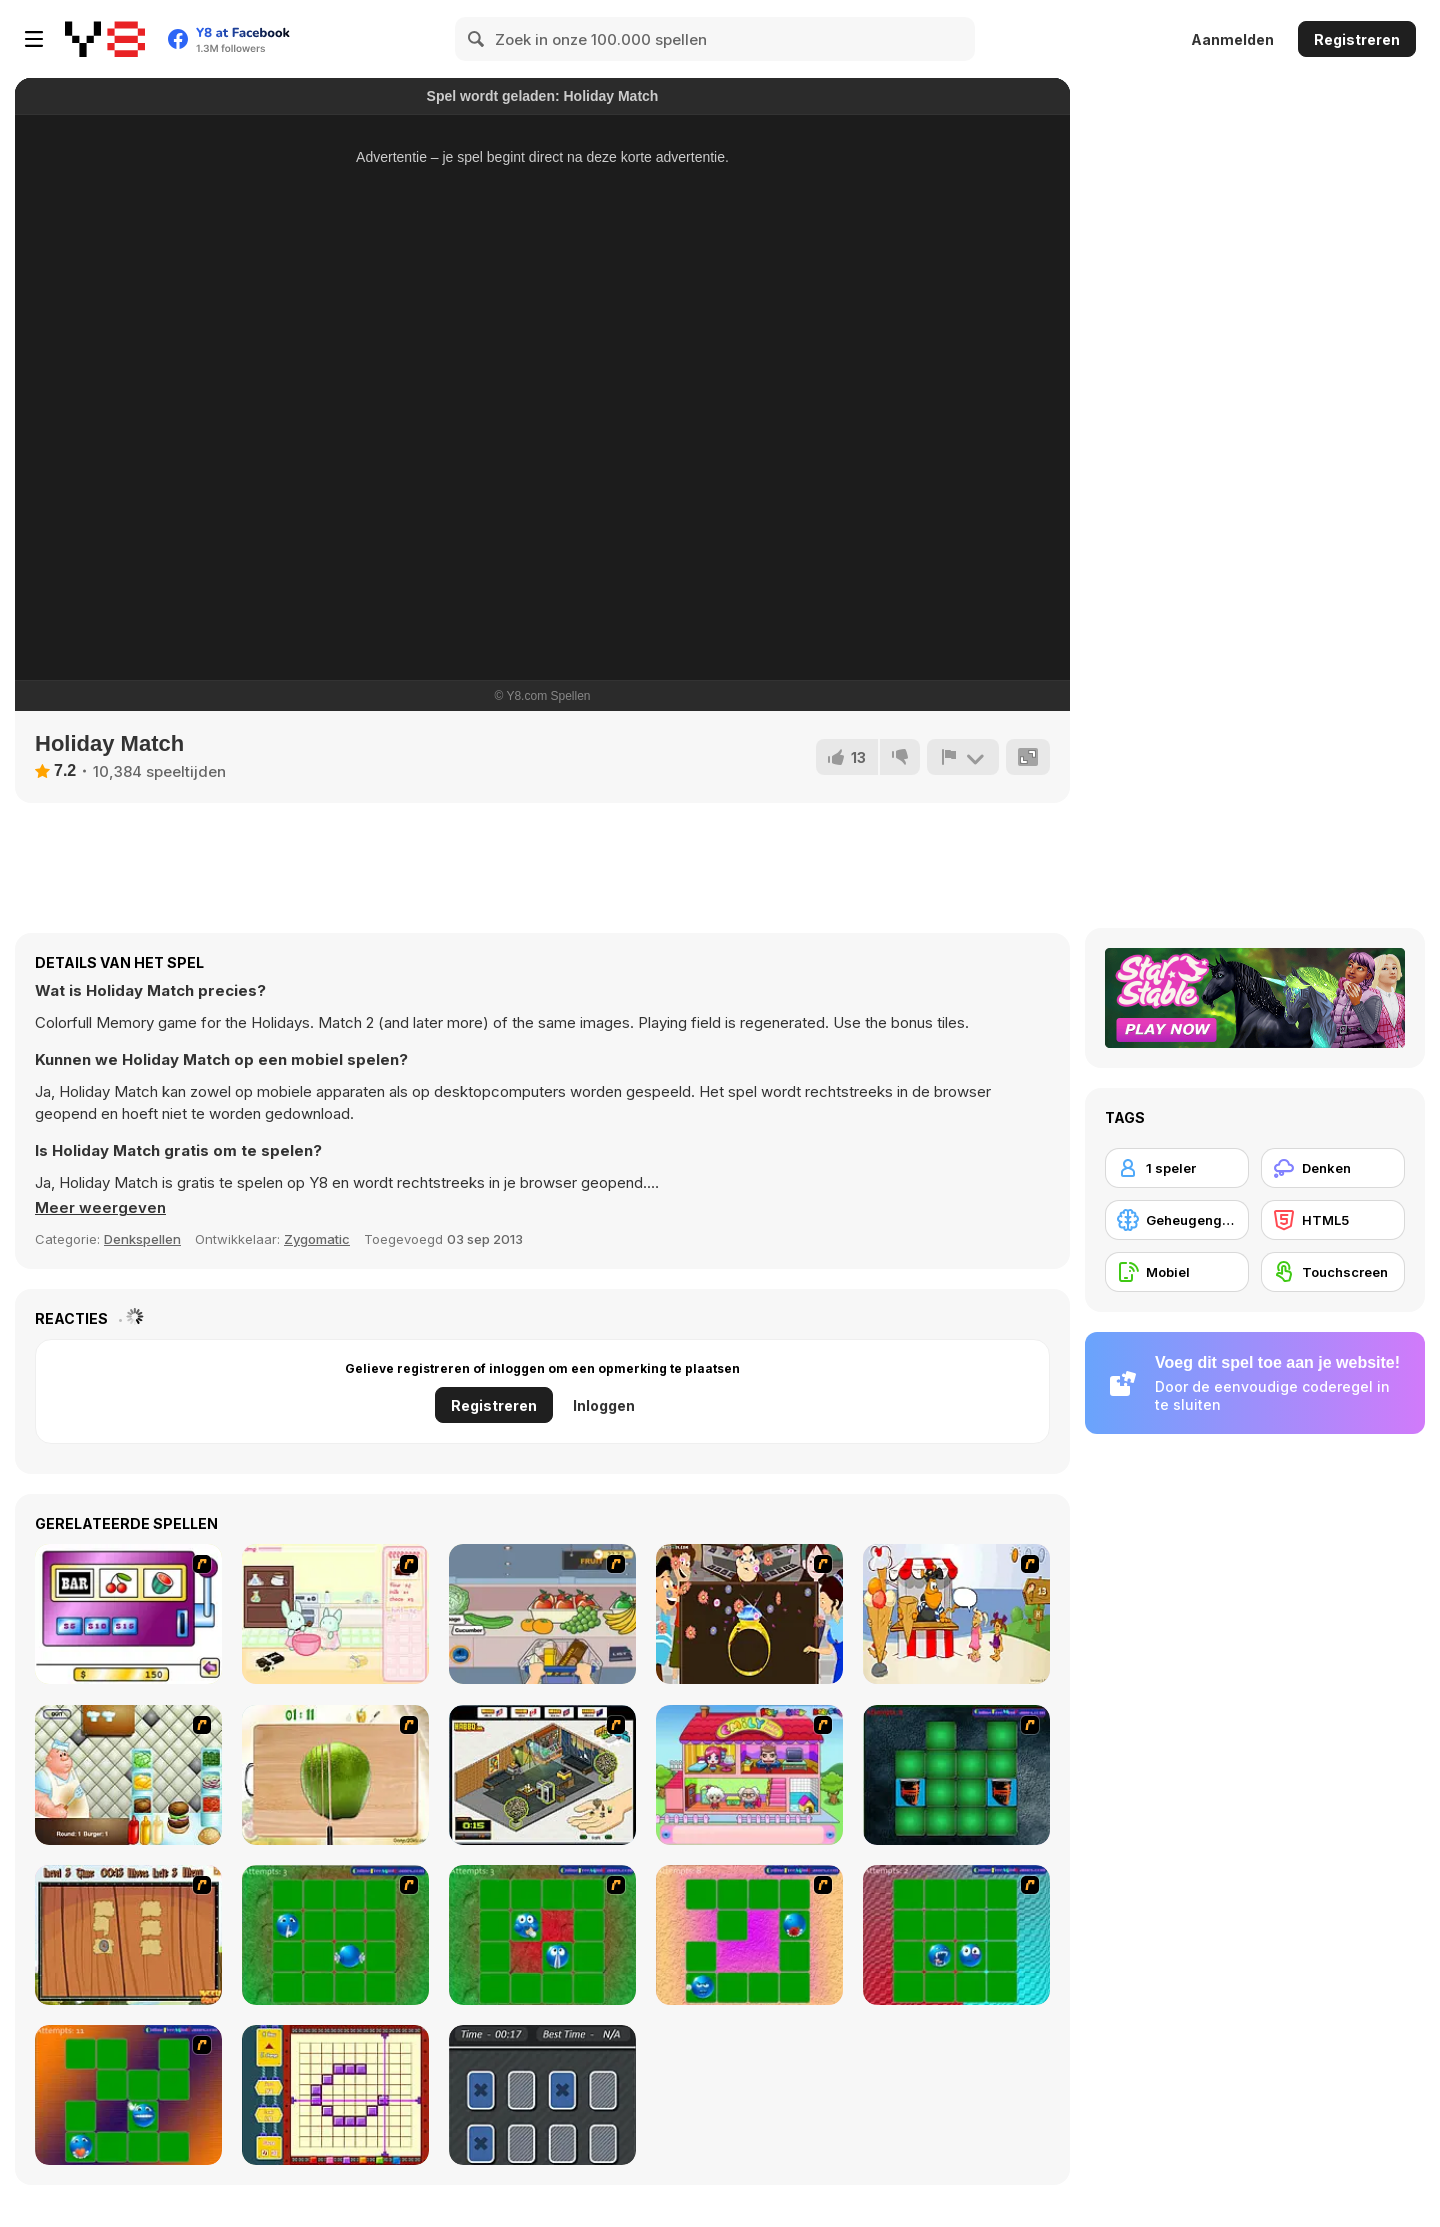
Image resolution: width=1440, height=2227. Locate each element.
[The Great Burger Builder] (128, 1775)
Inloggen (604, 1405)
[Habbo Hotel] (542, 1775)
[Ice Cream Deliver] (956, 1614)
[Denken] (1333, 1168)
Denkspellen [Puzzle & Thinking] (142, 1239)
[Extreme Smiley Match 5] (128, 2095)
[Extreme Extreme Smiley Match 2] (542, 1935)
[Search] (477, 39)
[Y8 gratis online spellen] (105, 39)
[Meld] (963, 757)
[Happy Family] (749, 1775)
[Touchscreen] (1333, 1272)
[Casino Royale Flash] (128, 1614)
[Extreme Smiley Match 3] (749, 1935)
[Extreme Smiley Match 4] (956, 1935)
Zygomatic (317, 1239)
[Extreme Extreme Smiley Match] (335, 1935)
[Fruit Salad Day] (335, 1775)
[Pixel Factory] (335, 2095)
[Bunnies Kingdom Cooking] (335, 1614)
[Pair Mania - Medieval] (956, 1775)
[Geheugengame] (1177, 1220)
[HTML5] (1333, 1220)
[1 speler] (1177, 1168)
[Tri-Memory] (542, 2095)
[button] (100, 1208)
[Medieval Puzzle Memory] (128, 1935)
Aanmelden (1232, 39)
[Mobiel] (1177, 1272)
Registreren (1357, 39)
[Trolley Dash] (542, 1614)
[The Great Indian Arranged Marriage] (749, 1614)
